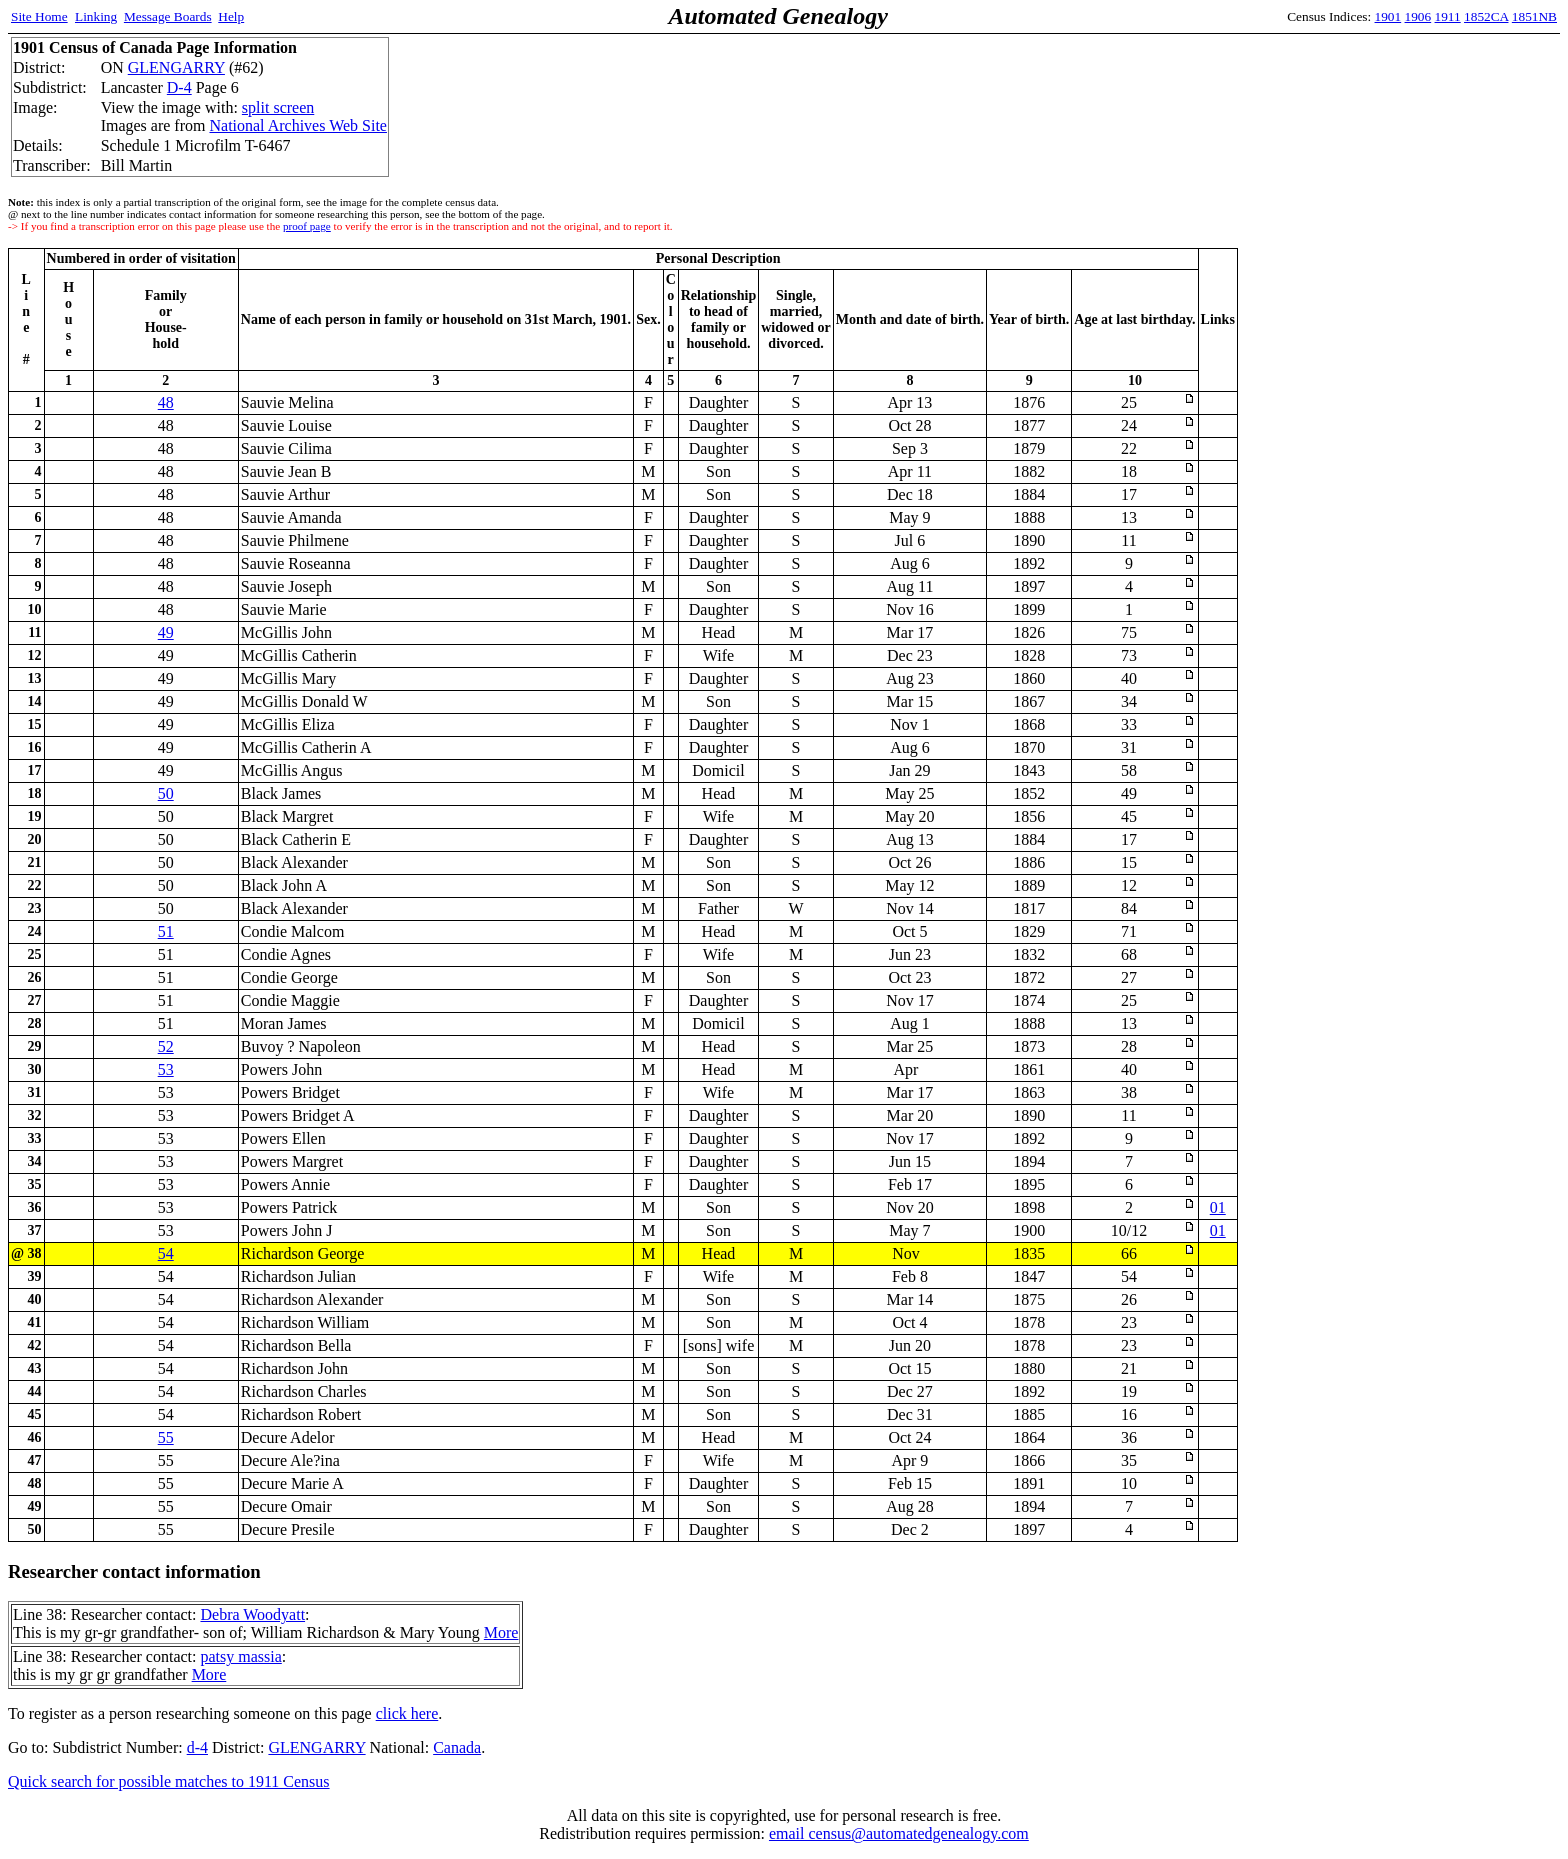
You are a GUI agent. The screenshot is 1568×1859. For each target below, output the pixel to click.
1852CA (1486, 16)
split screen (278, 107)
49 (166, 632)
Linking (96, 16)
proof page (307, 226)
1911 (1448, 16)
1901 (1388, 16)
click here (407, 1713)
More (501, 1632)
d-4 (197, 1747)
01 (1218, 1207)
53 (166, 1069)
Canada (457, 1747)
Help (231, 16)
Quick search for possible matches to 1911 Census (169, 1781)
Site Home (39, 16)
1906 (1418, 16)
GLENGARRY (176, 67)
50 (166, 793)
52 (166, 1046)
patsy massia (240, 1656)
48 (166, 402)
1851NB (1534, 16)
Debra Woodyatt (252, 1614)
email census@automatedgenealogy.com (899, 1833)
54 (166, 1253)
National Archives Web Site (298, 125)
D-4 (179, 87)
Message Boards (168, 16)
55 (166, 1437)
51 (166, 931)
